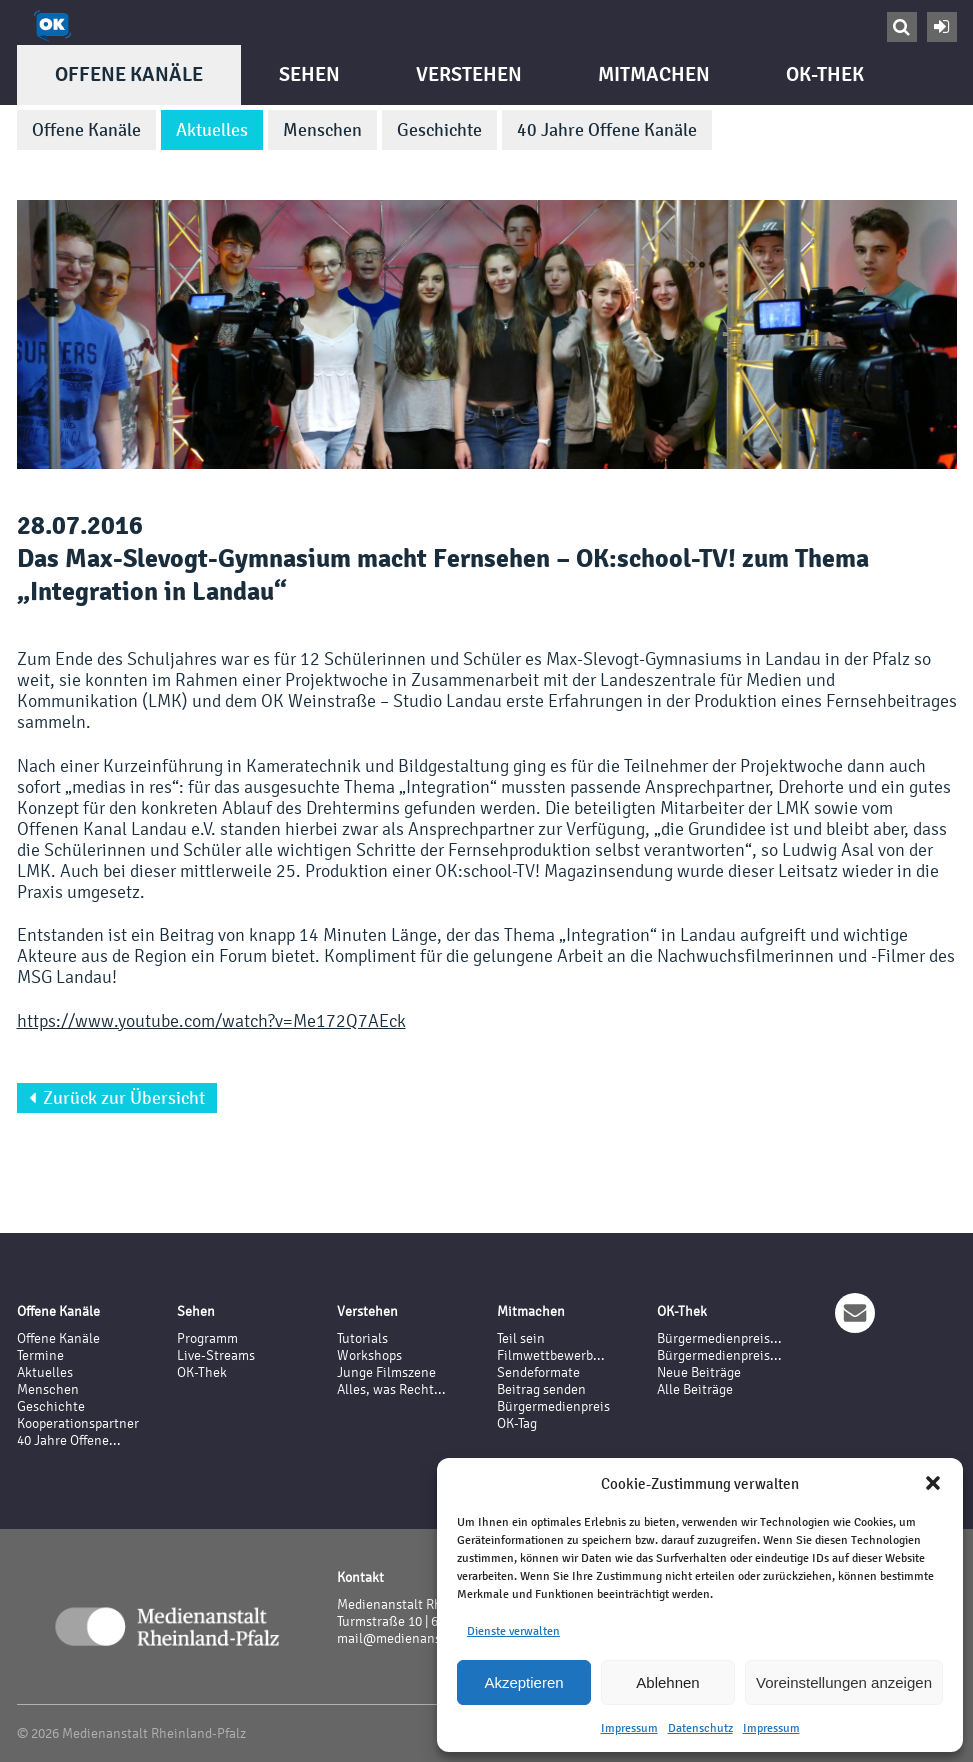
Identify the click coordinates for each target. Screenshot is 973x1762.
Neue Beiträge (699, 1372)
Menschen (322, 130)
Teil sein (521, 1338)
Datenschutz (700, 1728)
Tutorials (362, 1338)
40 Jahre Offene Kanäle (607, 130)
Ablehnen (667, 1682)
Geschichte (439, 130)
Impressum (629, 1728)
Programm (207, 1338)
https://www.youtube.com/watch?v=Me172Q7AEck (211, 1020)
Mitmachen (654, 74)
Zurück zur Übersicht (117, 1098)
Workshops (369, 1355)
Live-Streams (216, 1355)
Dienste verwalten (513, 1631)
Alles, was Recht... (391, 1389)
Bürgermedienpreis (553, 1406)
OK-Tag (517, 1423)
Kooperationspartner (78, 1423)
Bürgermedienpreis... (719, 1338)
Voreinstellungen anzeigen (844, 1682)
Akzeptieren (523, 1682)
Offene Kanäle (129, 74)
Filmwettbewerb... (551, 1355)
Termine (40, 1355)
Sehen (309, 74)
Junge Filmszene (386, 1372)
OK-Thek (825, 74)
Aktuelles (212, 130)
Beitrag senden (541, 1389)
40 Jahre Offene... (69, 1440)
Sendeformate (538, 1372)
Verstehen (469, 74)
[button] (933, 1483)
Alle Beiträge (695, 1389)
